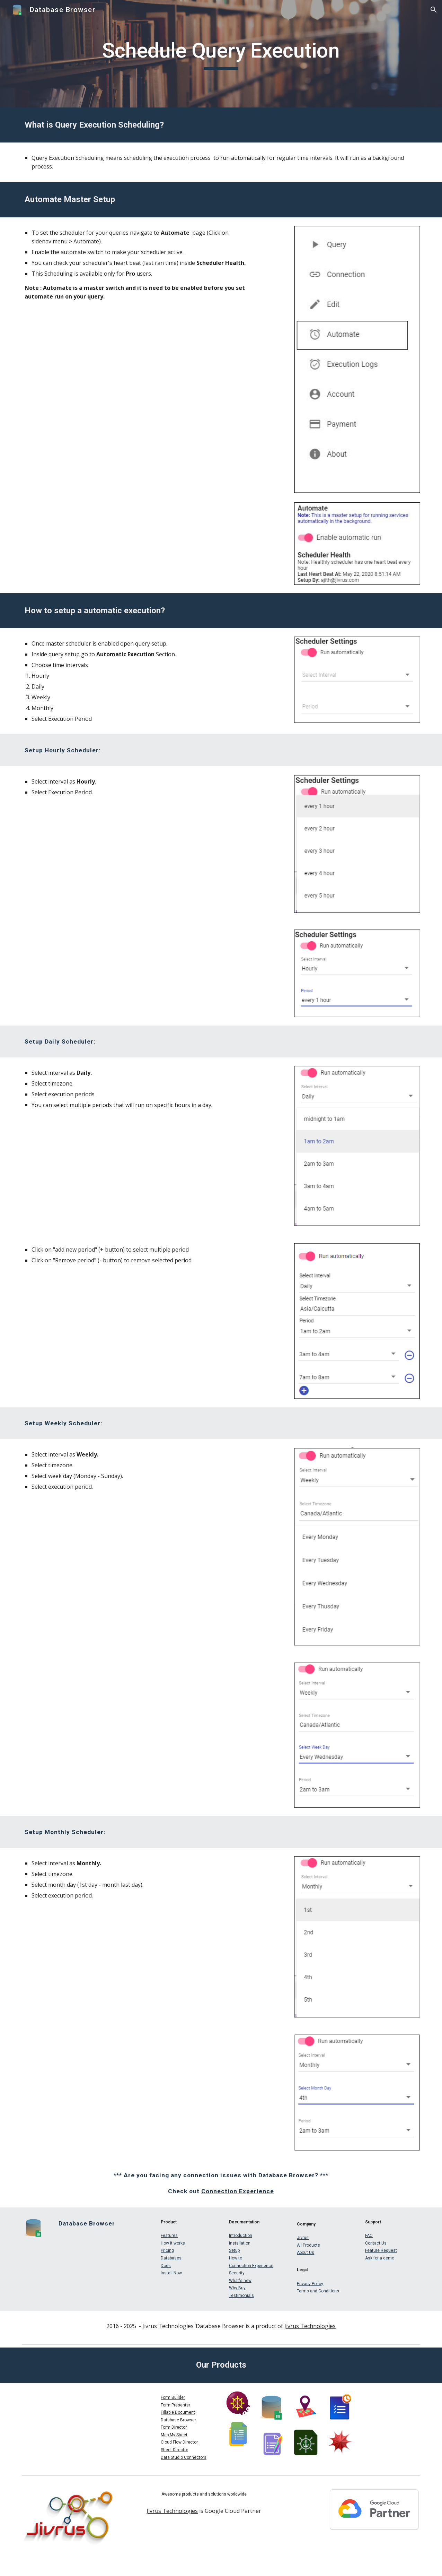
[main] (221, 54)
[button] (433, 9)
